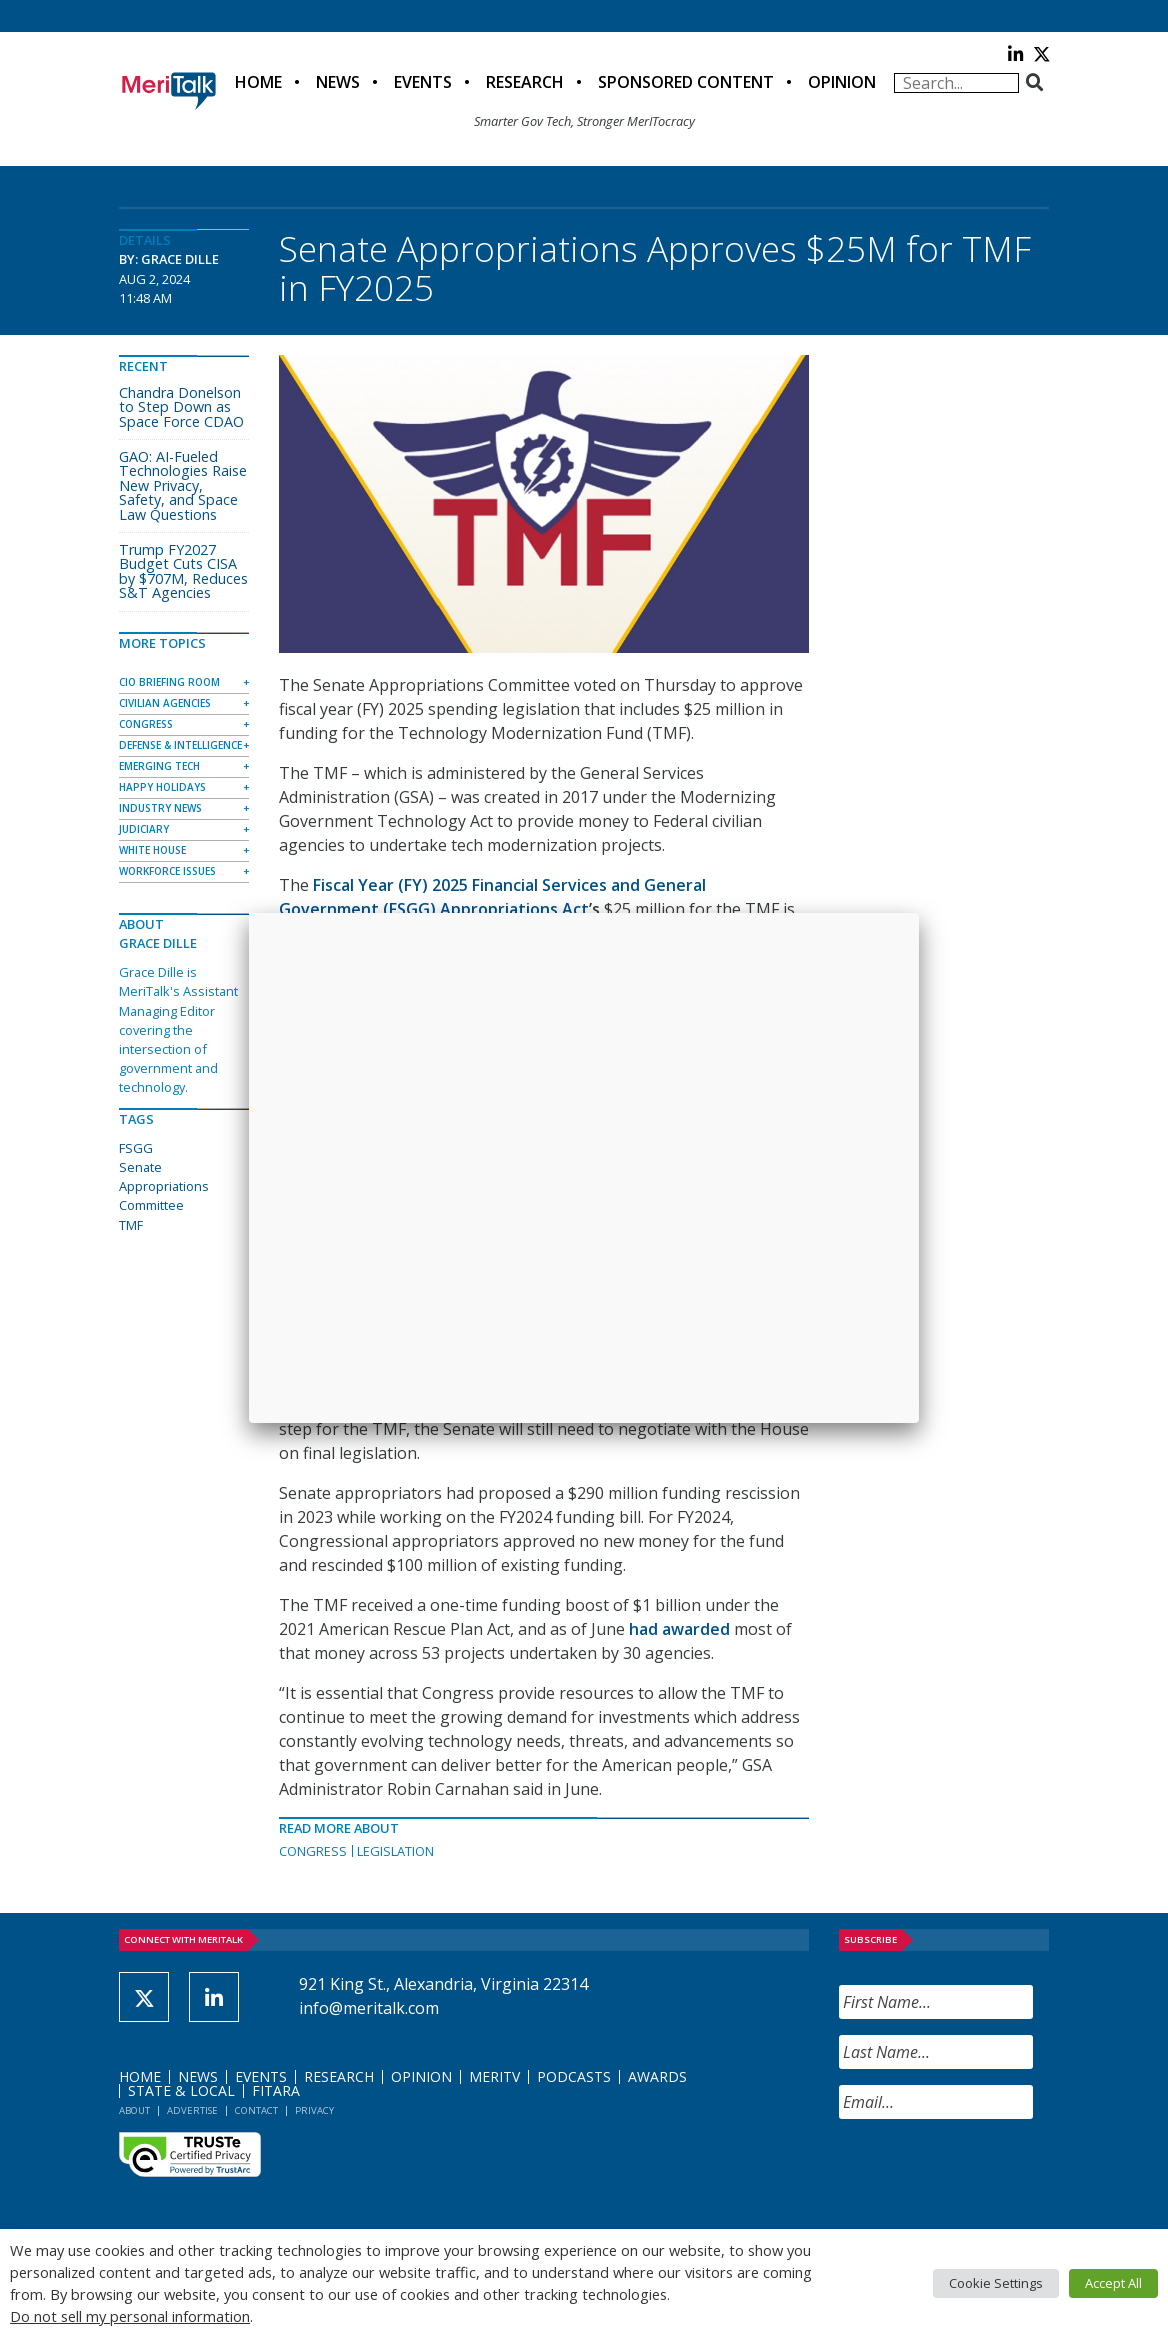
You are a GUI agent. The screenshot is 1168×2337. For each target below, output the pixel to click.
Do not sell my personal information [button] (130, 2316)
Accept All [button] (1113, 2283)
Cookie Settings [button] (996, 2283)
